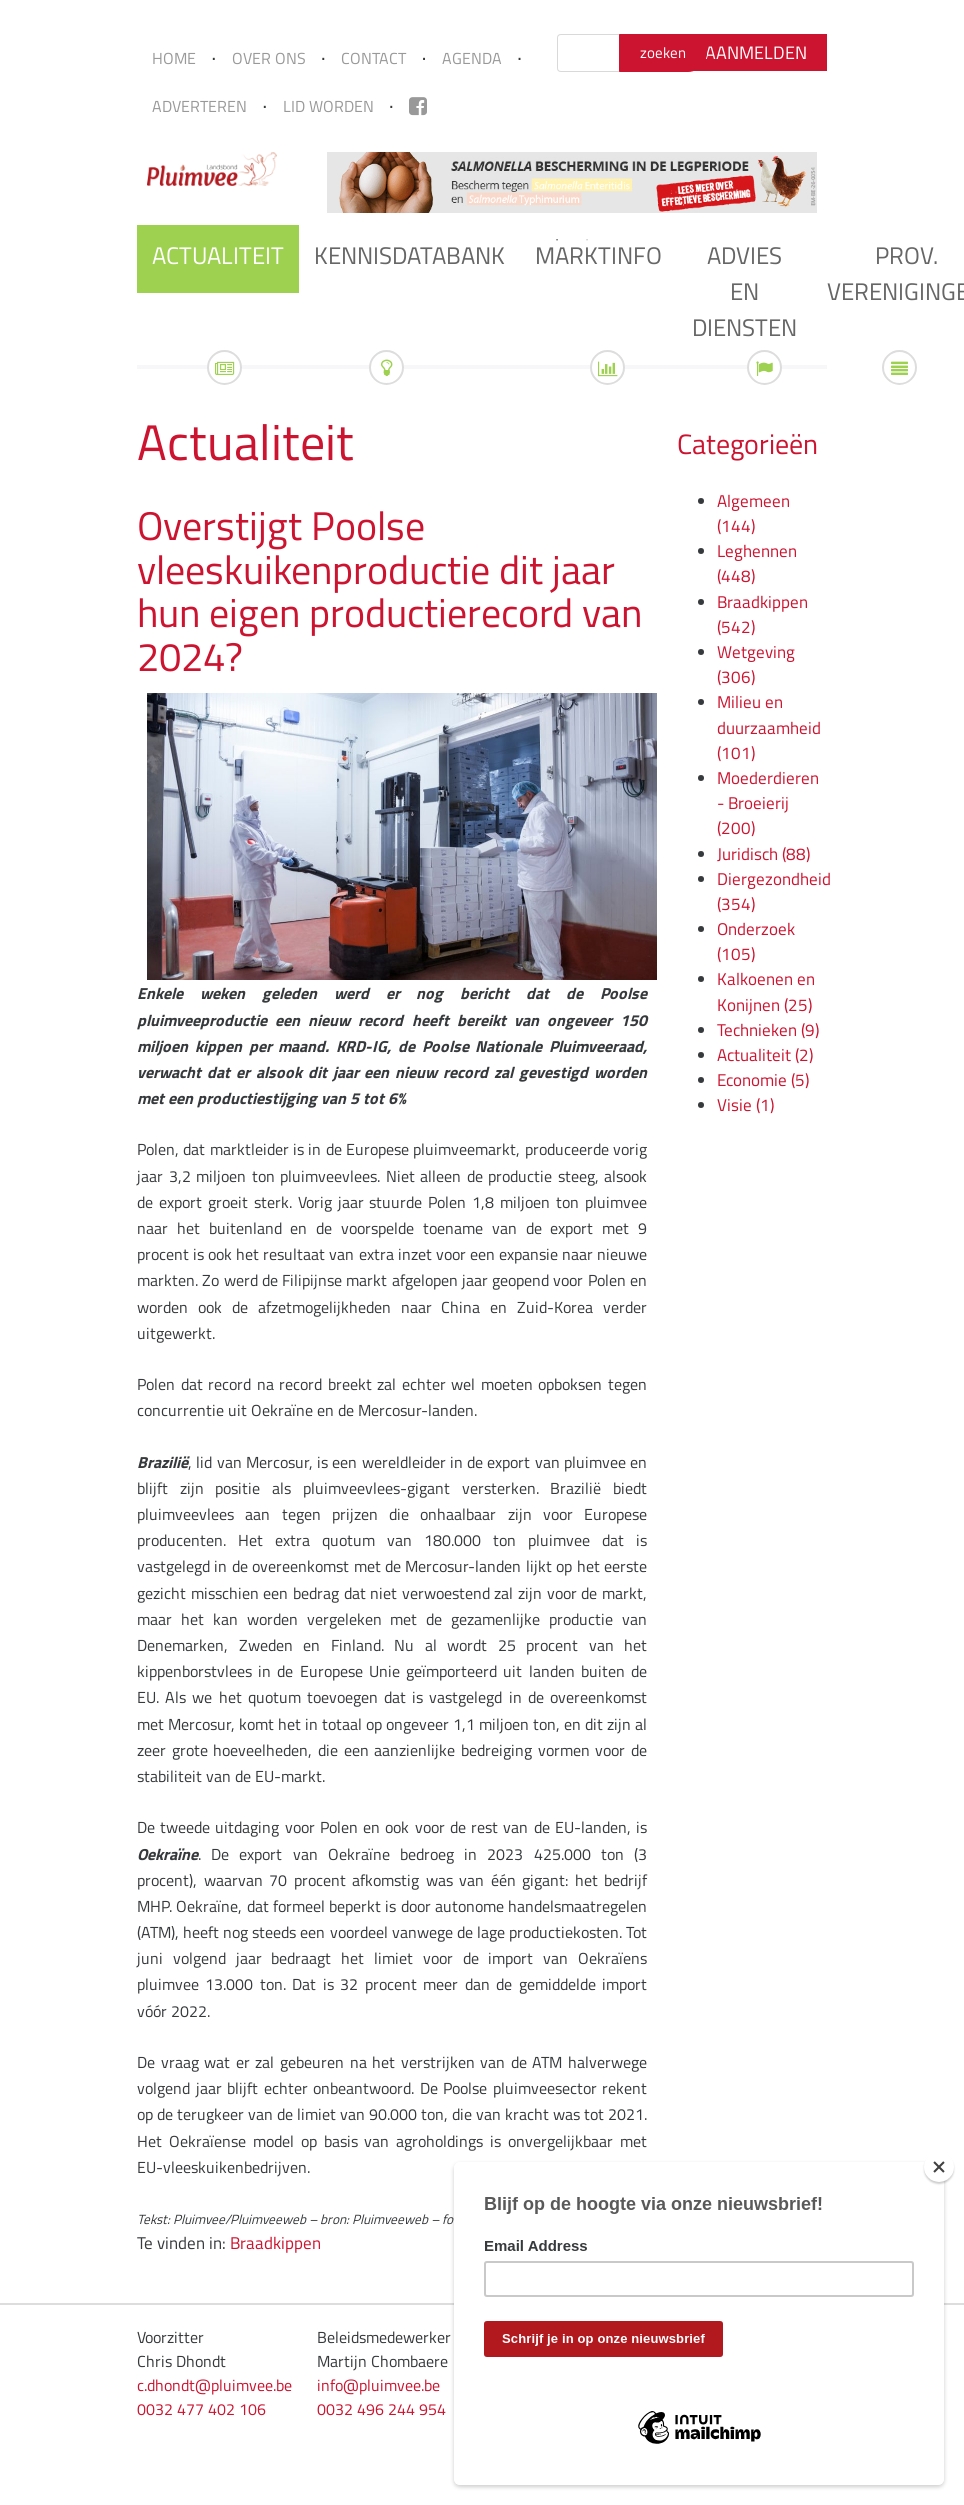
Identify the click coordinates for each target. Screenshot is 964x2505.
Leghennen (757, 563)
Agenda (472, 58)
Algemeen (753, 513)
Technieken (768, 1030)
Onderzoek (756, 941)
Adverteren (199, 106)
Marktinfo (598, 255)
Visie (745, 1105)
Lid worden (328, 106)
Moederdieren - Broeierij (768, 803)
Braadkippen (275, 2243)
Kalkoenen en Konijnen (766, 991)
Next (842, 182)
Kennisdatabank (409, 255)
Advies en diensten (744, 291)
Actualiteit (218, 255)
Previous (302, 182)
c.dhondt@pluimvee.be (214, 2385)
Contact (373, 58)
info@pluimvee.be (378, 2385)
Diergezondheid (774, 891)
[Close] (939, 2167)
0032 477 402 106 (201, 2409)
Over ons (269, 58)
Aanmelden (756, 52)
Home (174, 58)
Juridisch (763, 854)
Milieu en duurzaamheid (769, 727)
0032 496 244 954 (381, 2409)
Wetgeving (756, 664)
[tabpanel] (572, 182)
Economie (763, 1080)
